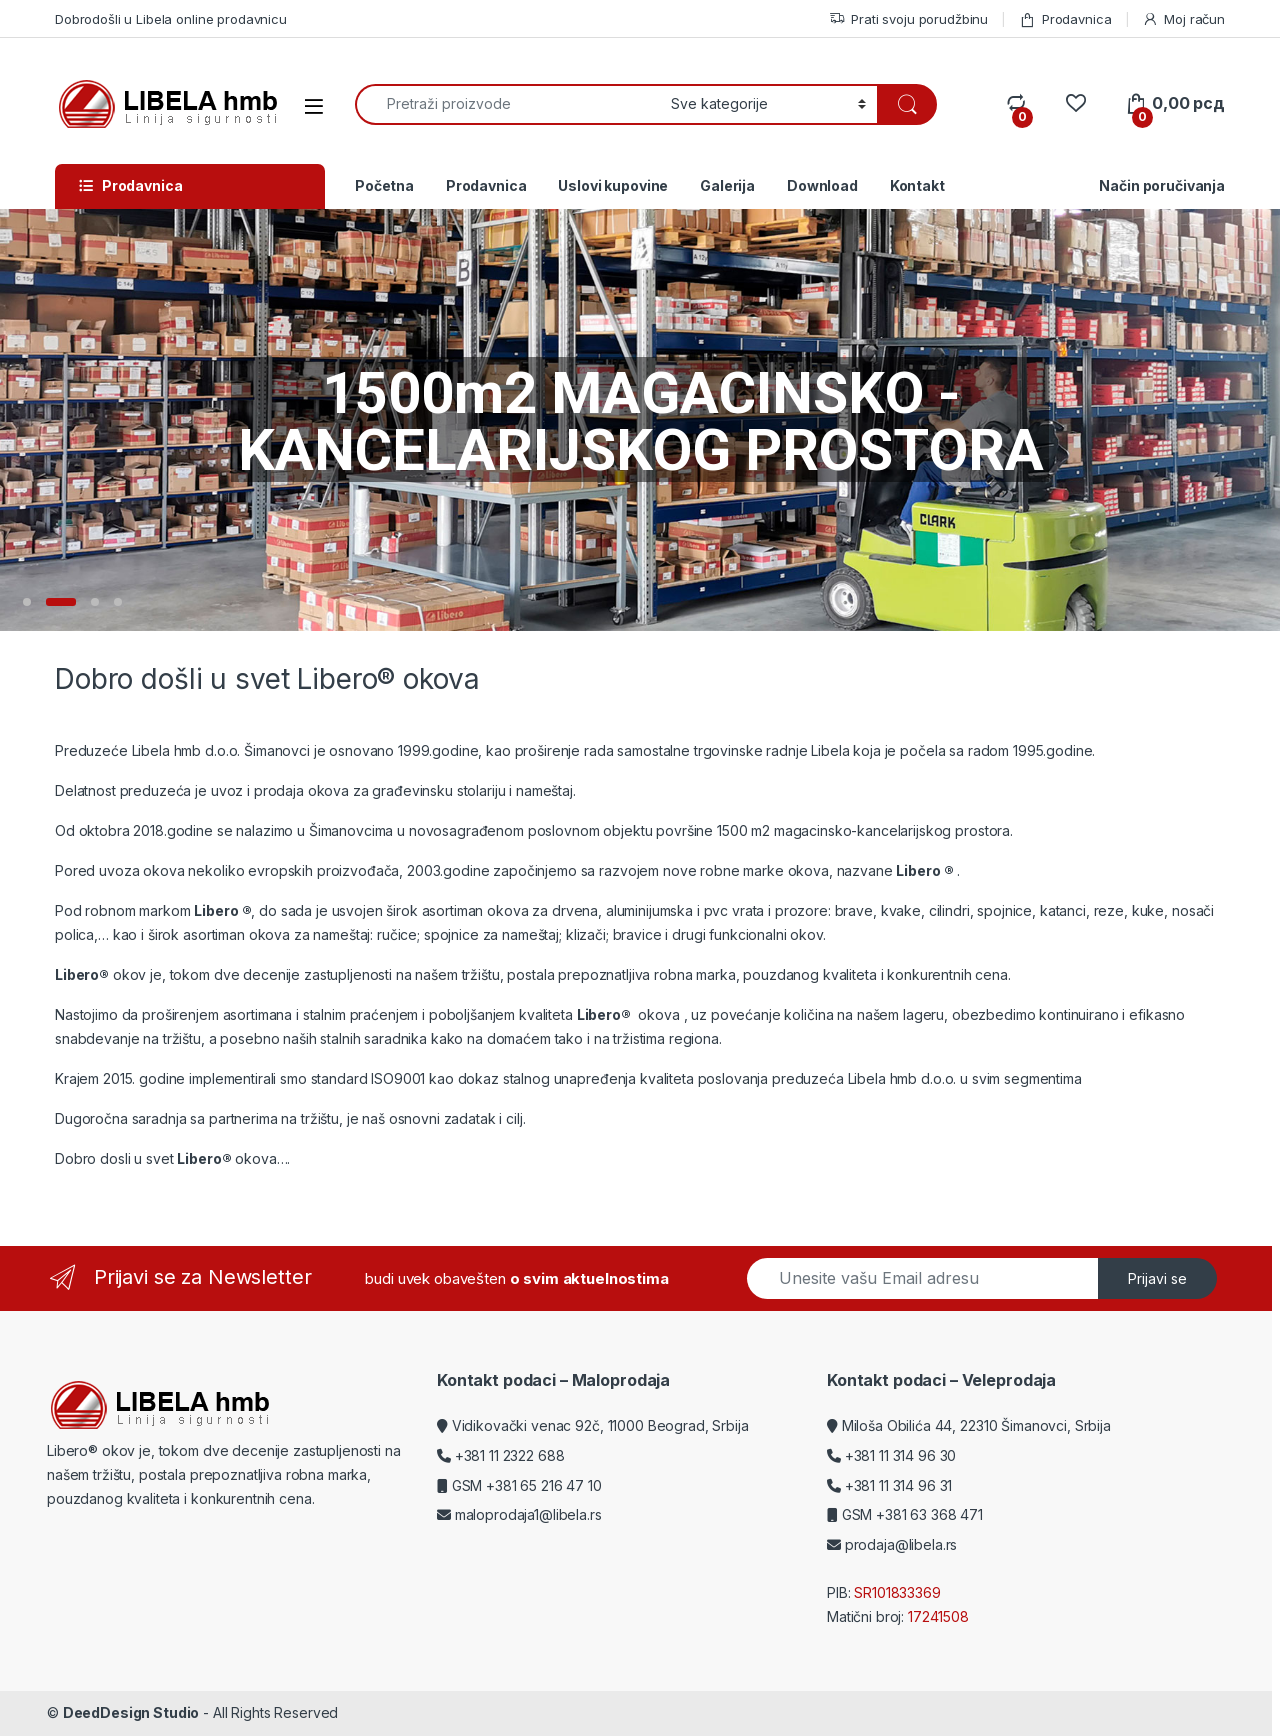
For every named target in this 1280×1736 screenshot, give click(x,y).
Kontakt (917, 185)
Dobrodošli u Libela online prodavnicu (171, 19)
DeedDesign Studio (131, 1712)
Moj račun (1183, 19)
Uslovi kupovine (613, 185)
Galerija (727, 185)
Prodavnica (1065, 19)
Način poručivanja (1162, 185)
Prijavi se (1157, 1278)
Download (822, 185)
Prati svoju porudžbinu (908, 19)
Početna (384, 185)
